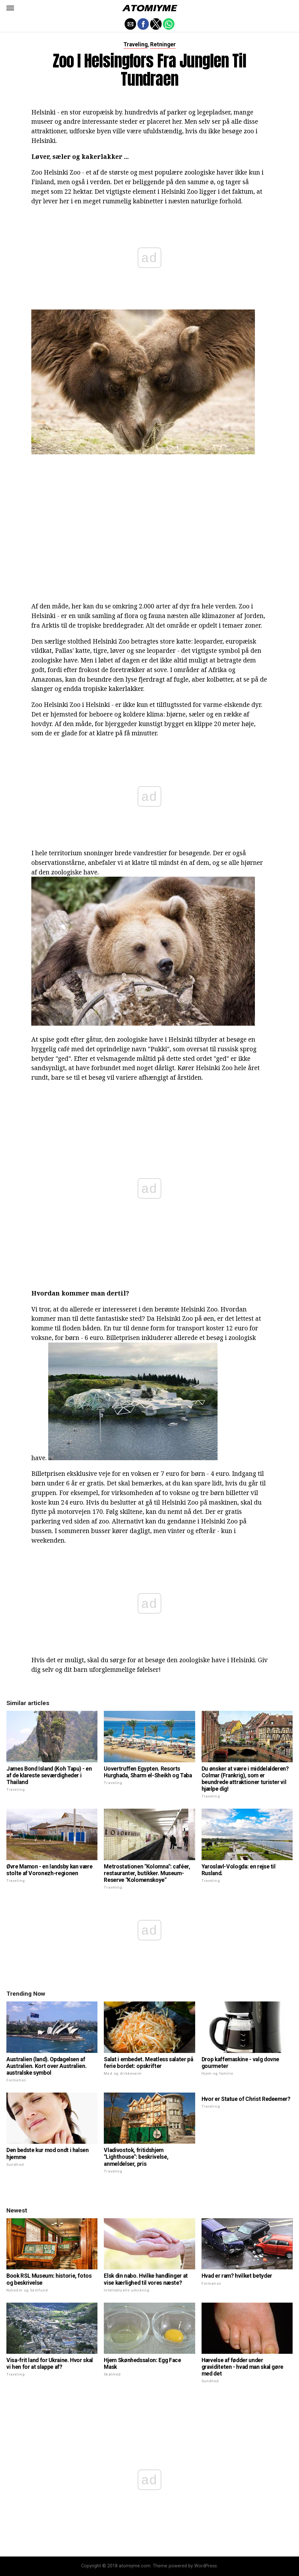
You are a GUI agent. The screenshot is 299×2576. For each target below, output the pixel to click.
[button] (10, 8)
